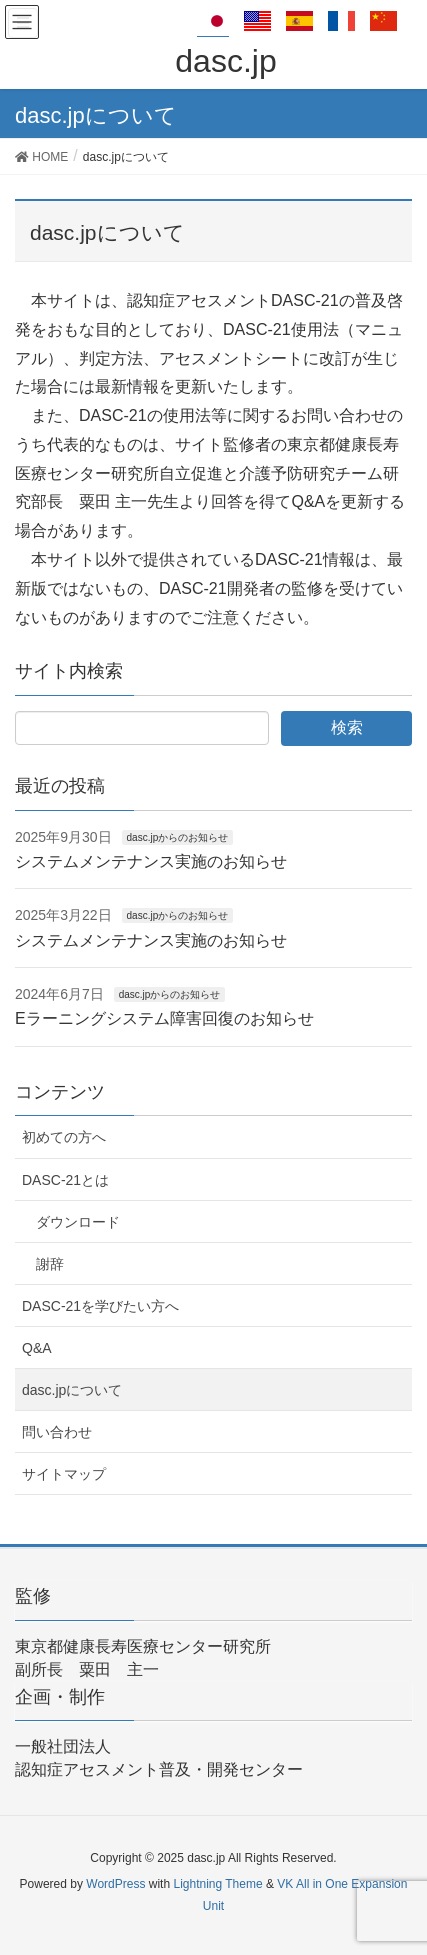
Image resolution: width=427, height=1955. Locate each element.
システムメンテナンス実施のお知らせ (151, 861)
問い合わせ (57, 1432)
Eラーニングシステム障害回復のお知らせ (164, 1018)
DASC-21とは (65, 1180)
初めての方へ (64, 1137)
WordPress (115, 1884)
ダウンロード (78, 1222)
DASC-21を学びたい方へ (100, 1306)
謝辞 (50, 1264)
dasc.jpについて (72, 1390)
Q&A (37, 1348)
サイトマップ (64, 1474)
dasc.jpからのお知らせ (178, 837)
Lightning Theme (217, 1884)
